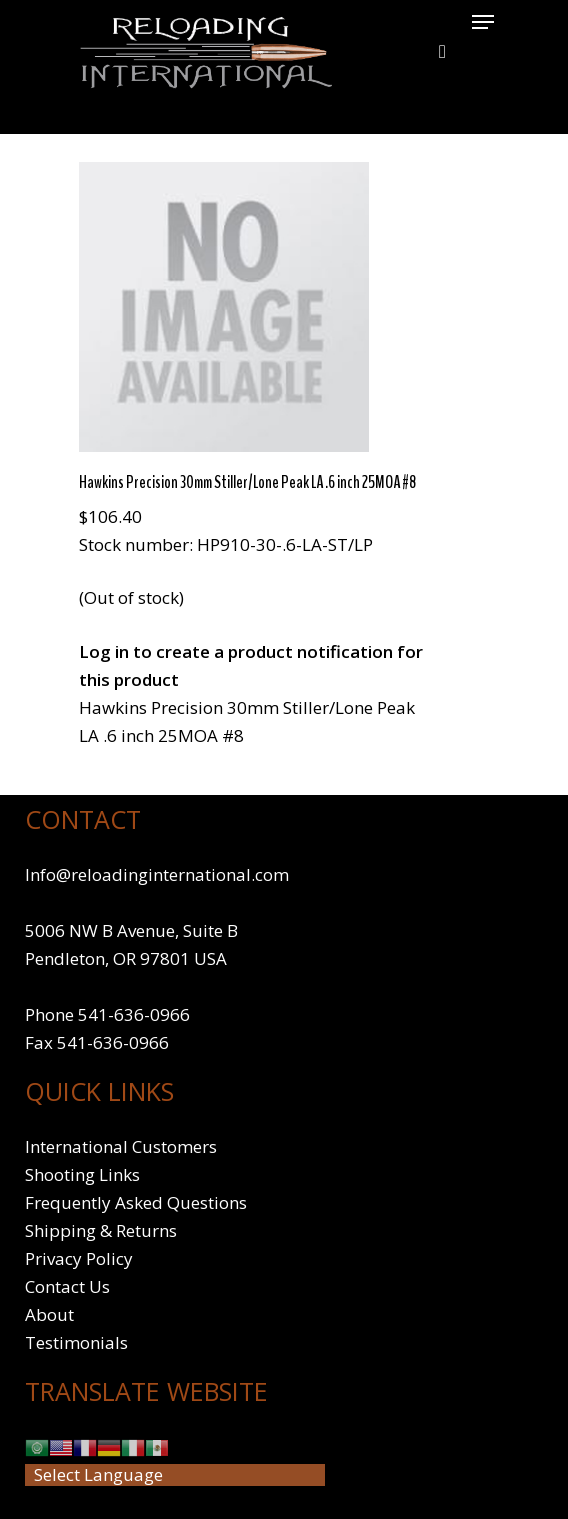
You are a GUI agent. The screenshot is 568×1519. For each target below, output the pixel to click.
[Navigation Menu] (483, 22)
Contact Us (67, 1286)
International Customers (121, 1146)
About (49, 1314)
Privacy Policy (79, 1258)
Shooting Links (82, 1174)
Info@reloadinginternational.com (157, 874)
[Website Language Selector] (175, 1475)
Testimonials (76, 1342)
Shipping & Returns (101, 1230)
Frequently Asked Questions (136, 1202)
